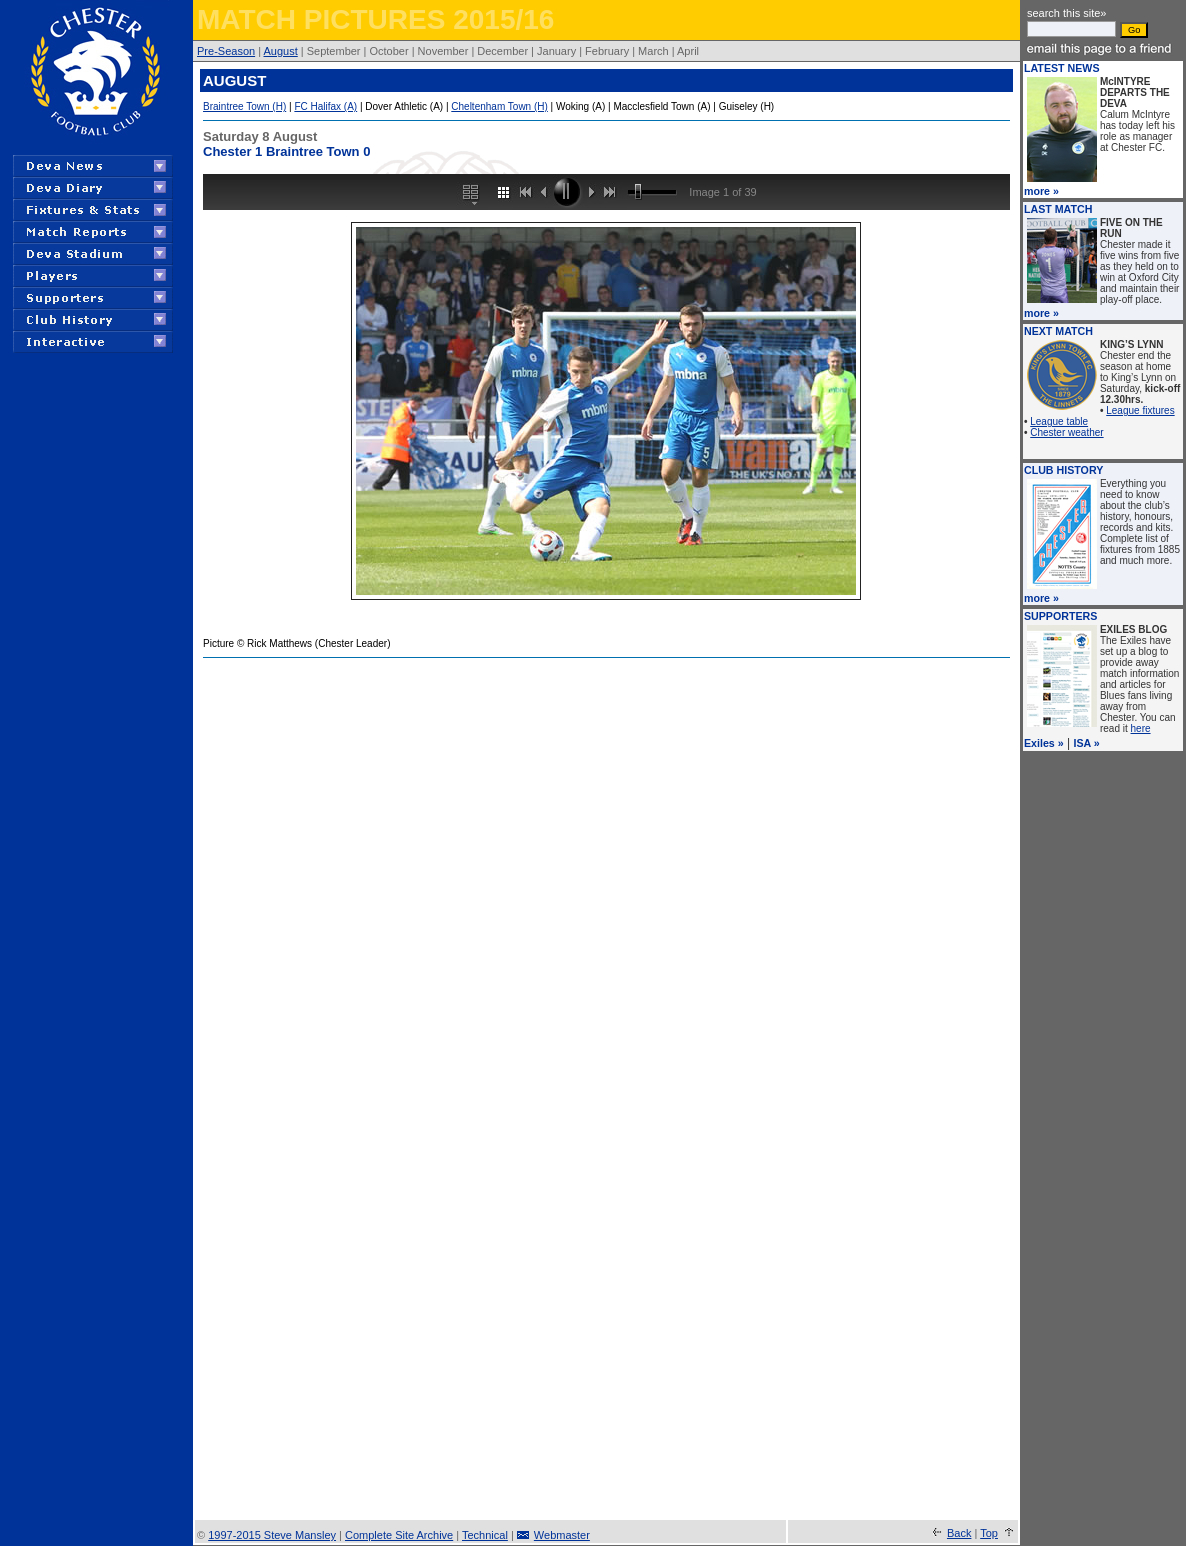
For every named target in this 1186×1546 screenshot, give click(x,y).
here (1141, 728)
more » (1041, 191)
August (281, 51)
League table (1059, 421)
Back (959, 1533)
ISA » (1086, 743)
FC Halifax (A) (325, 106)
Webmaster (562, 1535)
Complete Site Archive (399, 1535)
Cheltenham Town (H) (499, 106)
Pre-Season (226, 51)
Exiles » (1044, 743)
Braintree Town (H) (244, 106)
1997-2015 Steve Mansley (272, 1535)
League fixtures (1140, 410)
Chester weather (1066, 432)
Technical (485, 1535)
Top (989, 1533)
